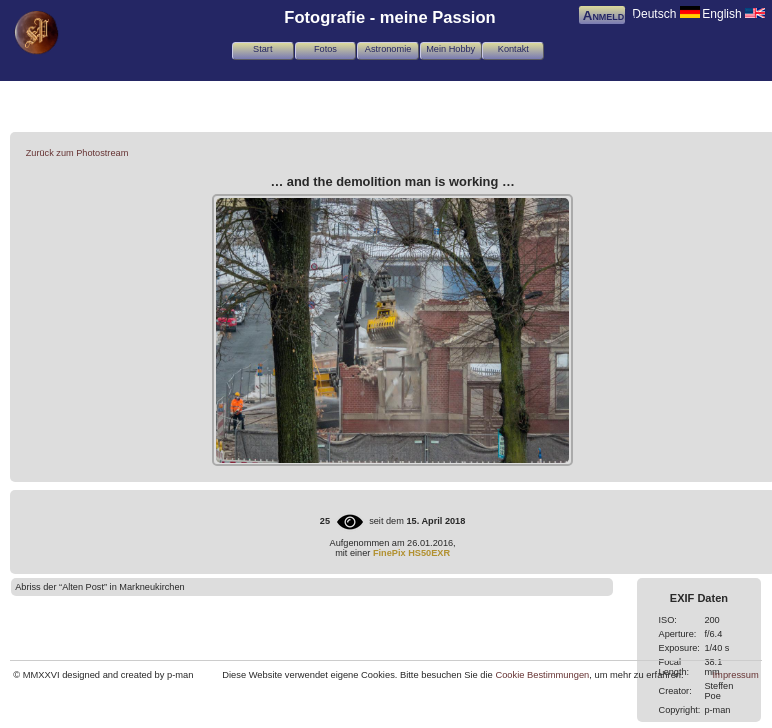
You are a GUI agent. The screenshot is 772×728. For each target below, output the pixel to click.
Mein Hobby (450, 49)
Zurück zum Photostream (77, 153)
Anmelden (610, 15)
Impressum (736, 675)
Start (262, 49)
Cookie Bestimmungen (542, 675)
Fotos (325, 49)
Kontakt (513, 49)
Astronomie (388, 49)
